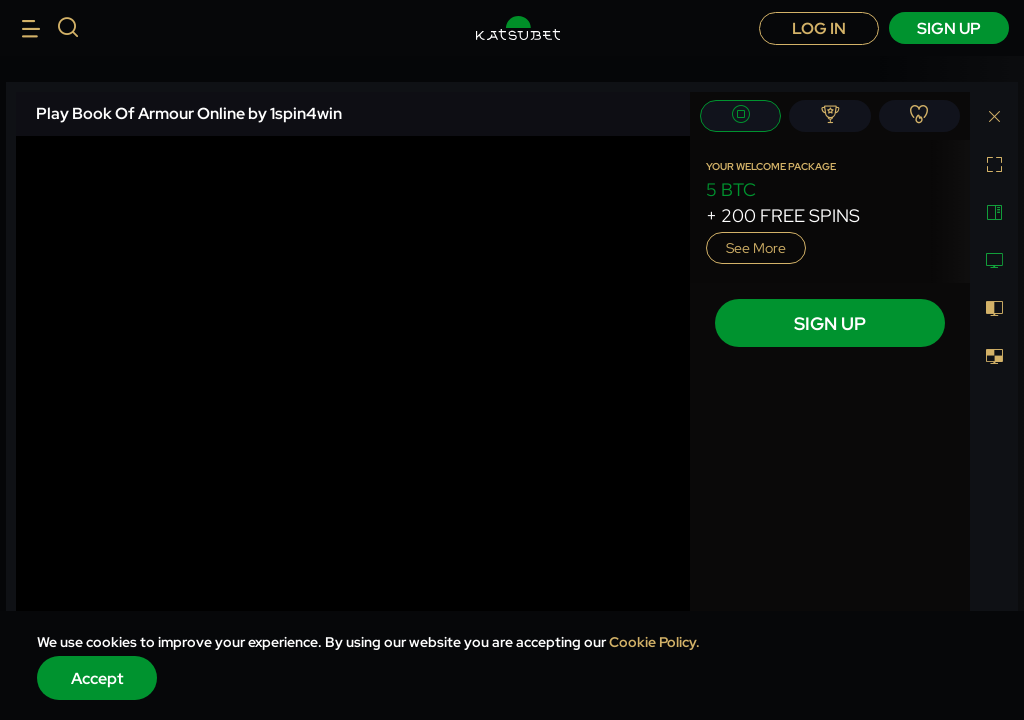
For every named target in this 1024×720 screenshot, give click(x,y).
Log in (819, 28)
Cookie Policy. (654, 642)
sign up (949, 28)
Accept (97, 678)
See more (756, 248)
